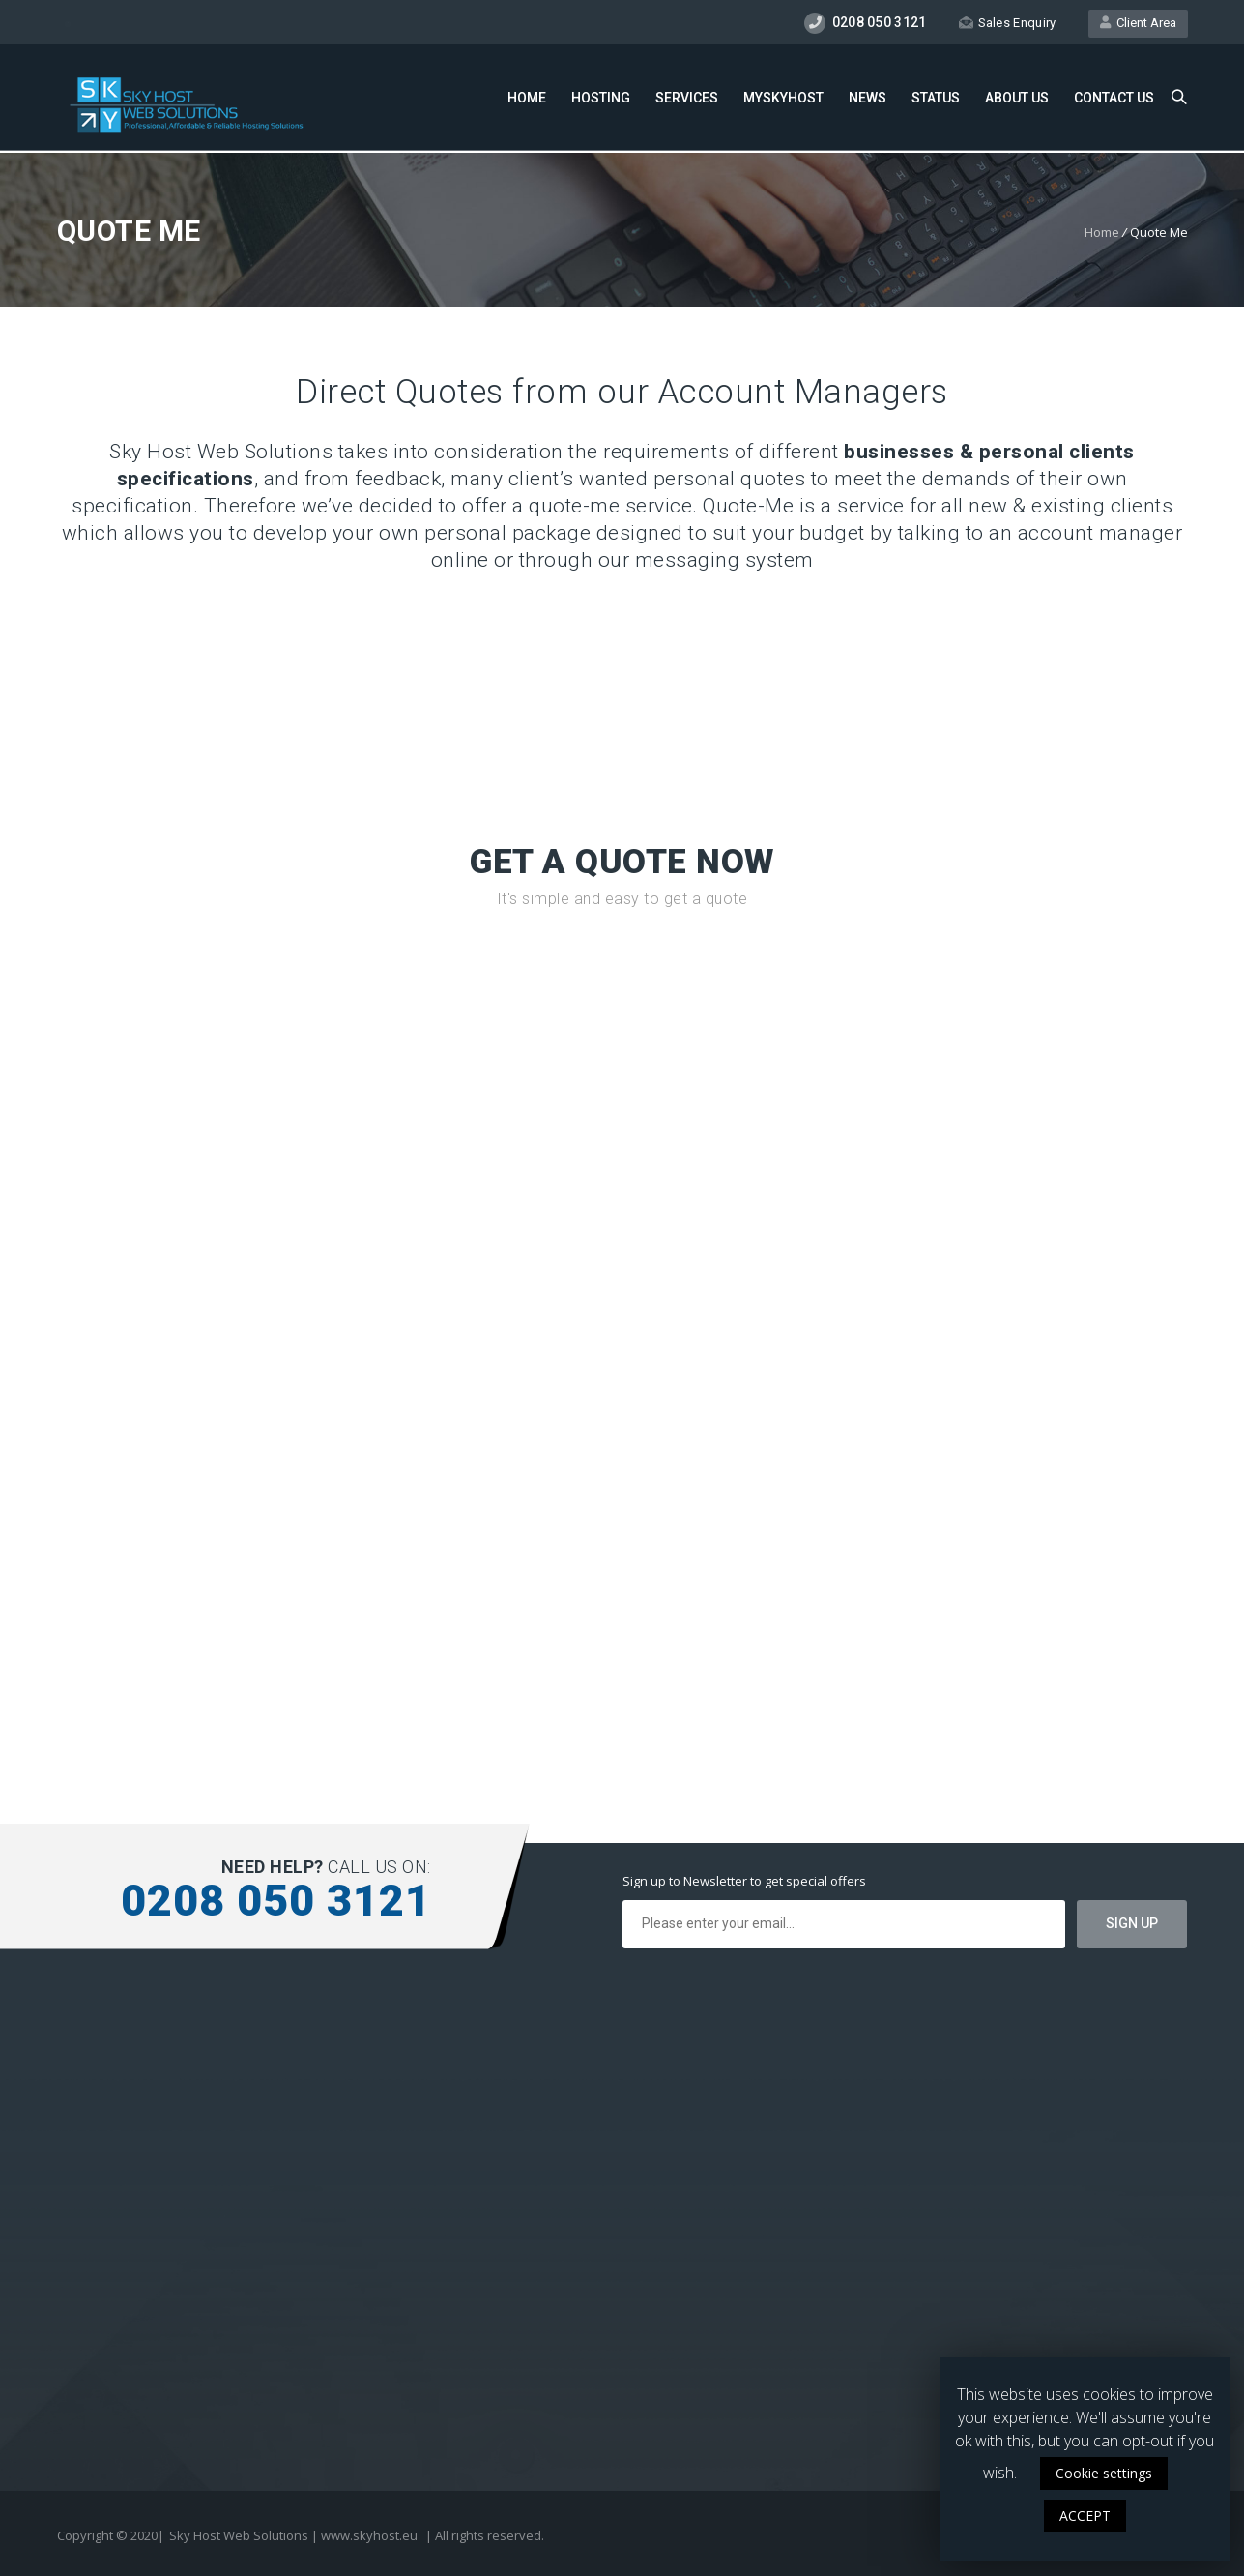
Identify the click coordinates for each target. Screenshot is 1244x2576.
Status (935, 97)
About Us (1017, 97)
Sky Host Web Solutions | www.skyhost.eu (293, 2535)
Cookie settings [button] (1104, 2473)
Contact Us (1114, 97)
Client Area (1138, 22)
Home (526, 97)
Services (686, 97)
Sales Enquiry (1007, 22)
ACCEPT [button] (1085, 2515)
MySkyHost (783, 97)
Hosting (600, 97)
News (867, 97)
